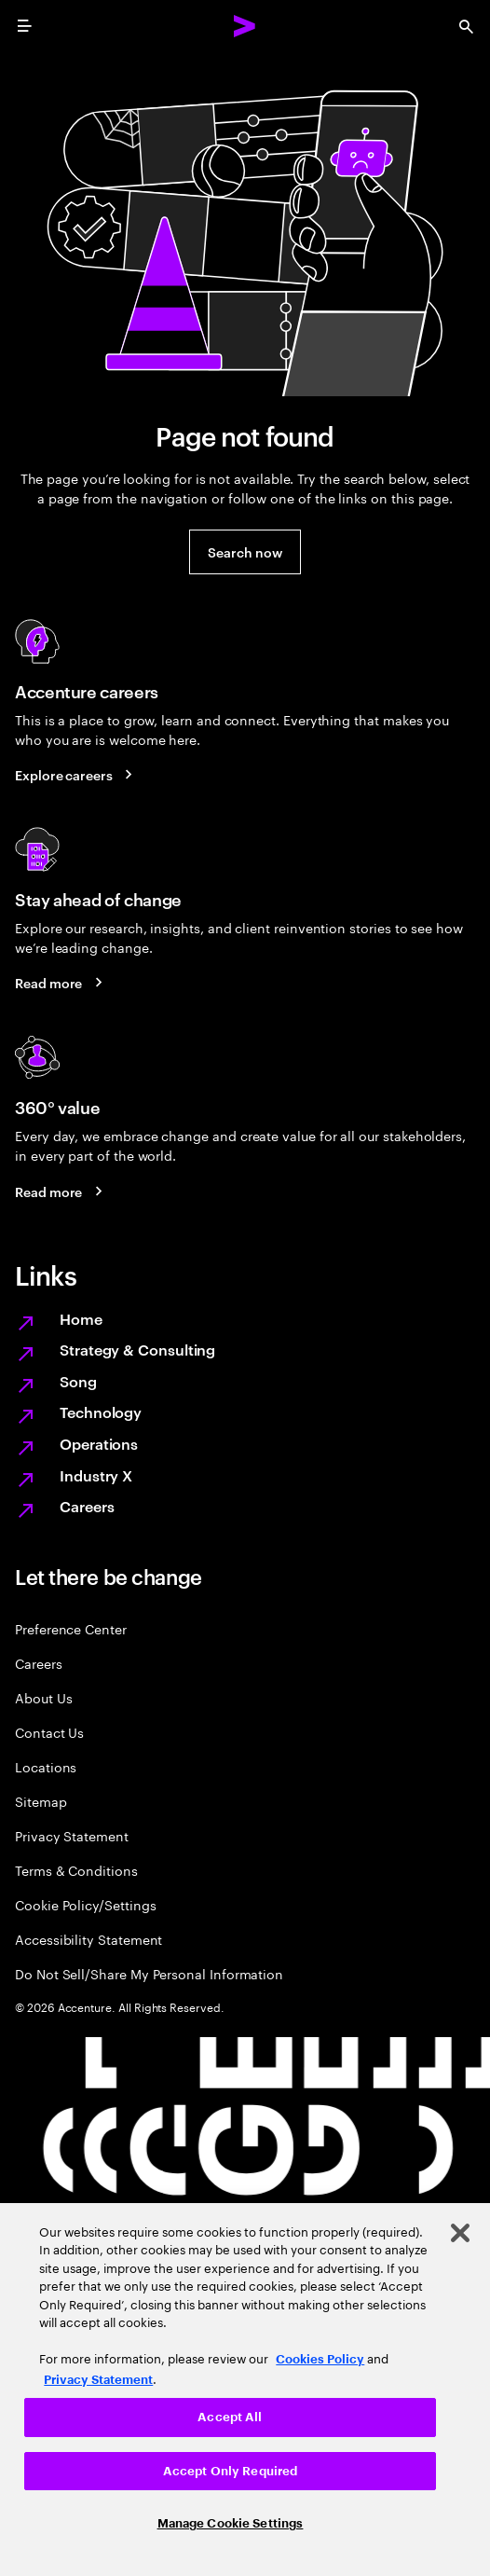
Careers (38, 1663)
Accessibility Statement (88, 1939)
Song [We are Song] (78, 1381)
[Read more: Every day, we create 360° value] (61, 1190)
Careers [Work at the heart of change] (87, 1505)
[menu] (24, 26)
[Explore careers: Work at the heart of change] (77, 774)
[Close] (460, 2232)
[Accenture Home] (245, 26)
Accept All (229, 2417)
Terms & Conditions (76, 1870)
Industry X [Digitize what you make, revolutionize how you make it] (96, 1475)
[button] (244, 552)
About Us (43, 1697)
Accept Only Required (230, 2471)
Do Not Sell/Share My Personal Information (149, 1973)
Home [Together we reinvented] (81, 1318)
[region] (245, 2389)
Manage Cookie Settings (230, 2523)
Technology (101, 1411)
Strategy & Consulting (137, 1349)
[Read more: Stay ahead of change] (61, 982)
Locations (45, 1766)
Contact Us (49, 1732)
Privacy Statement (72, 1835)
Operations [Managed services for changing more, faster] (99, 1443)
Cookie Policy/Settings (85, 1904)
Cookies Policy (320, 2359)
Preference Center (71, 1628)
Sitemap (41, 1801)
